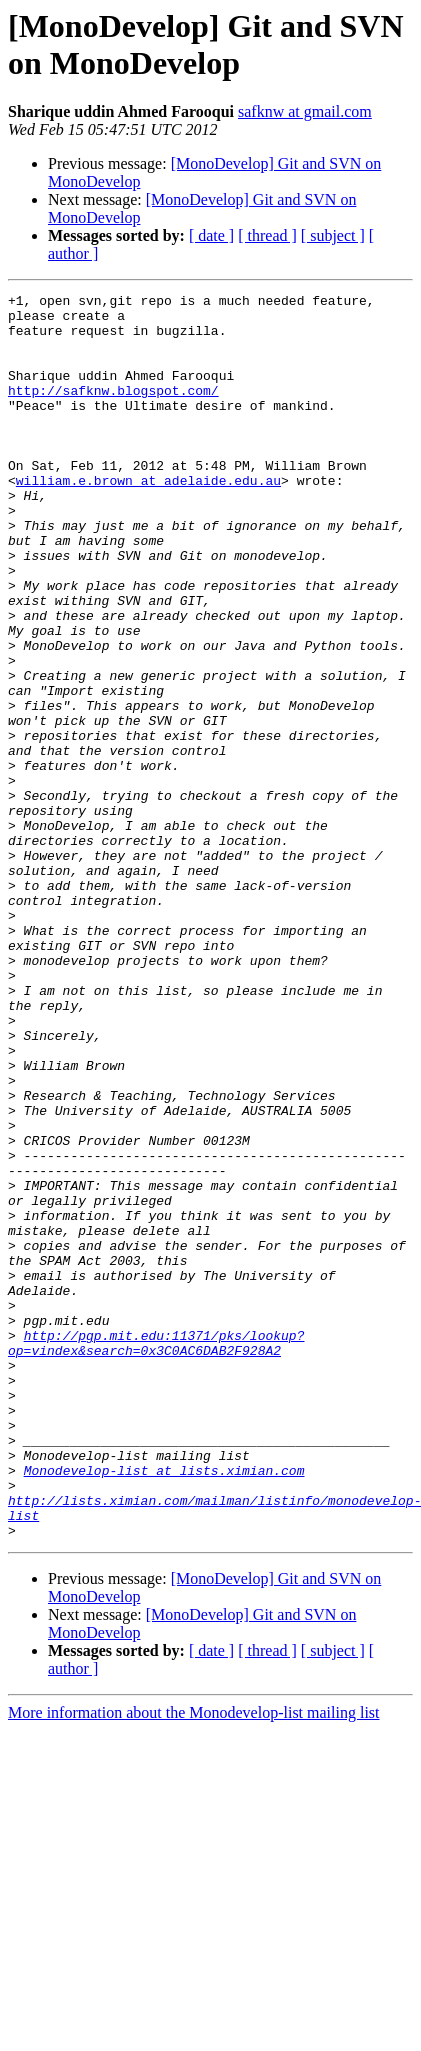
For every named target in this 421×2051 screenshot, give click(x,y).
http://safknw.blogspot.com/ (113, 411)
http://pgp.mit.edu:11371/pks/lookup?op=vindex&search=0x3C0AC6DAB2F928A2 (156, 1554)
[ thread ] (267, 235)
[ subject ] (333, 235)
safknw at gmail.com (305, 111)
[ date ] (211, 235)
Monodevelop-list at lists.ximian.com (164, 1707)
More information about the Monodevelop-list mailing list (194, 1961)
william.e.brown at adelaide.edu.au (148, 519)
